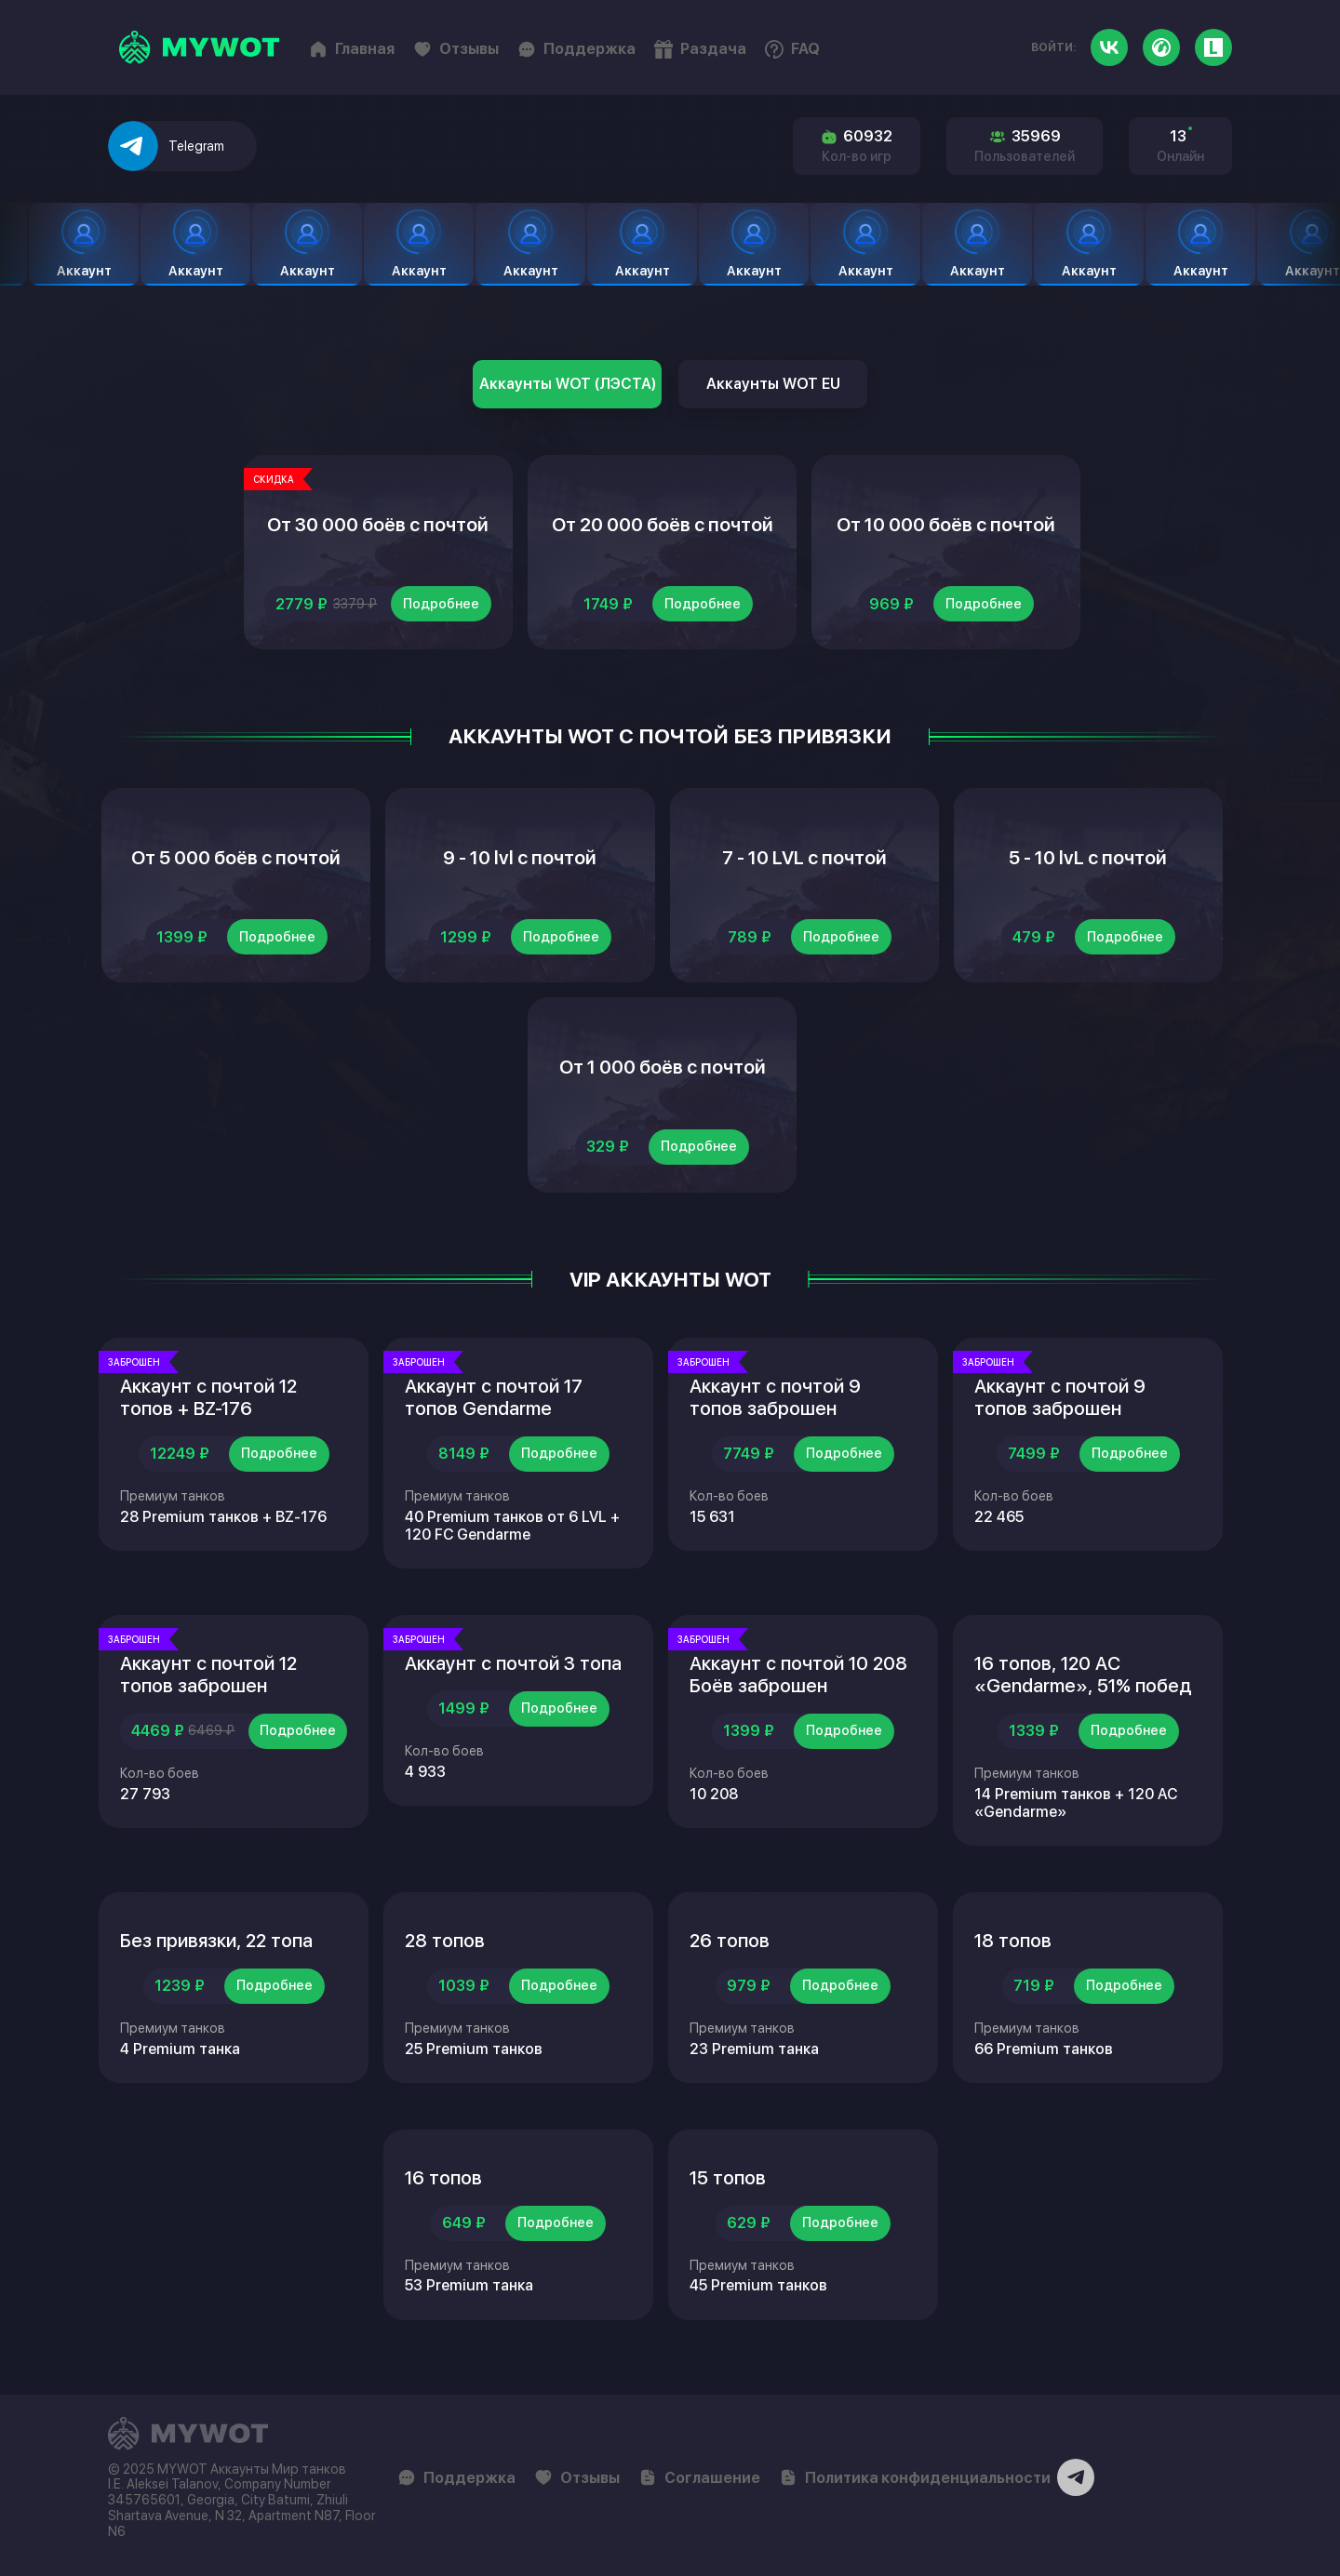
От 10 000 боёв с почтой (946, 525)
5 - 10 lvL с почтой (1088, 858)
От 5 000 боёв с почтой (236, 858)
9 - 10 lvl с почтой (519, 858)
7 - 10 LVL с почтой (804, 858)
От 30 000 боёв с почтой (378, 525)
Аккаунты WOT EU (773, 384)
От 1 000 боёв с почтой (662, 1067)
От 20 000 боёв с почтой (662, 525)
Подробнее (441, 603)
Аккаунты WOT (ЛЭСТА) (567, 384)
